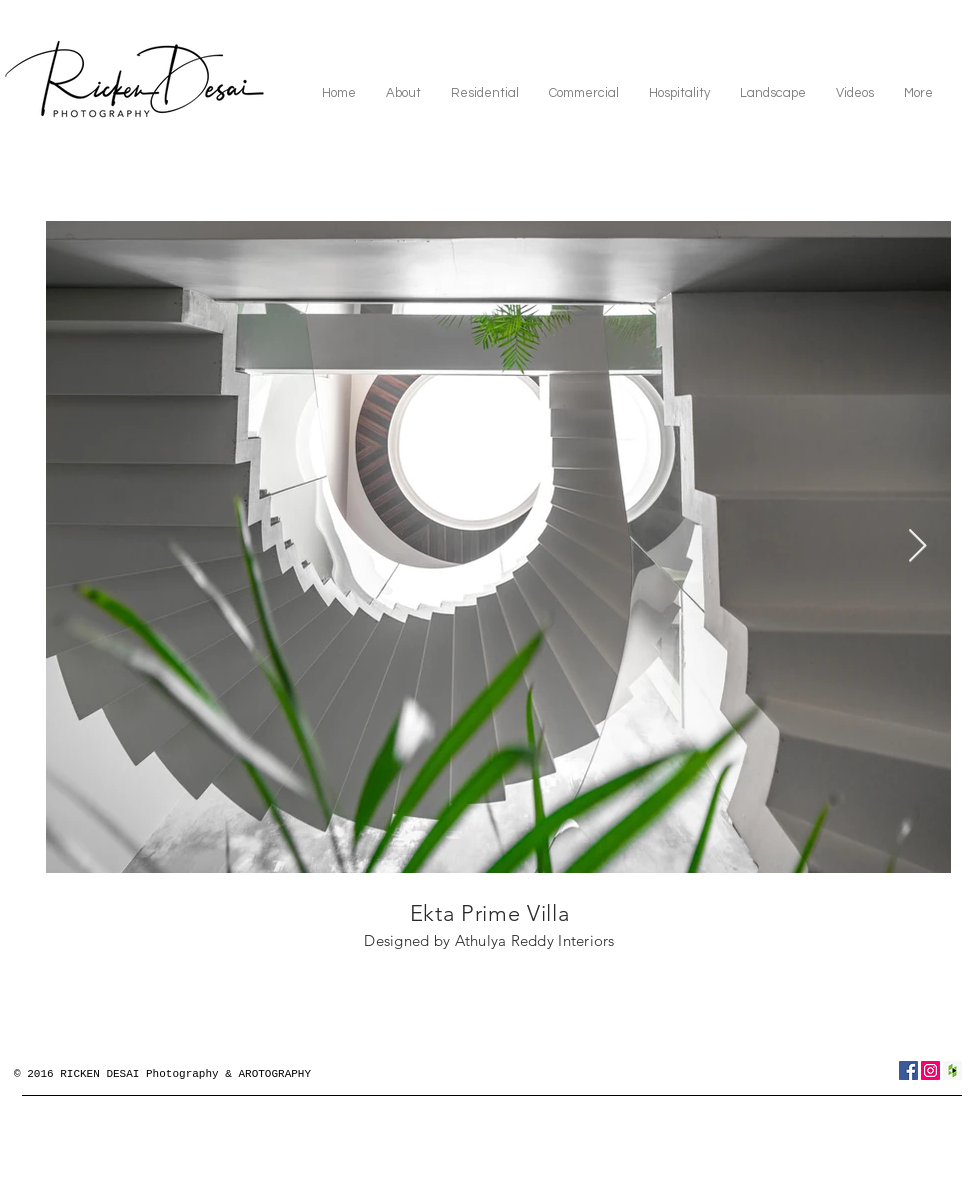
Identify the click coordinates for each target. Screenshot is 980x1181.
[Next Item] (917, 547)
